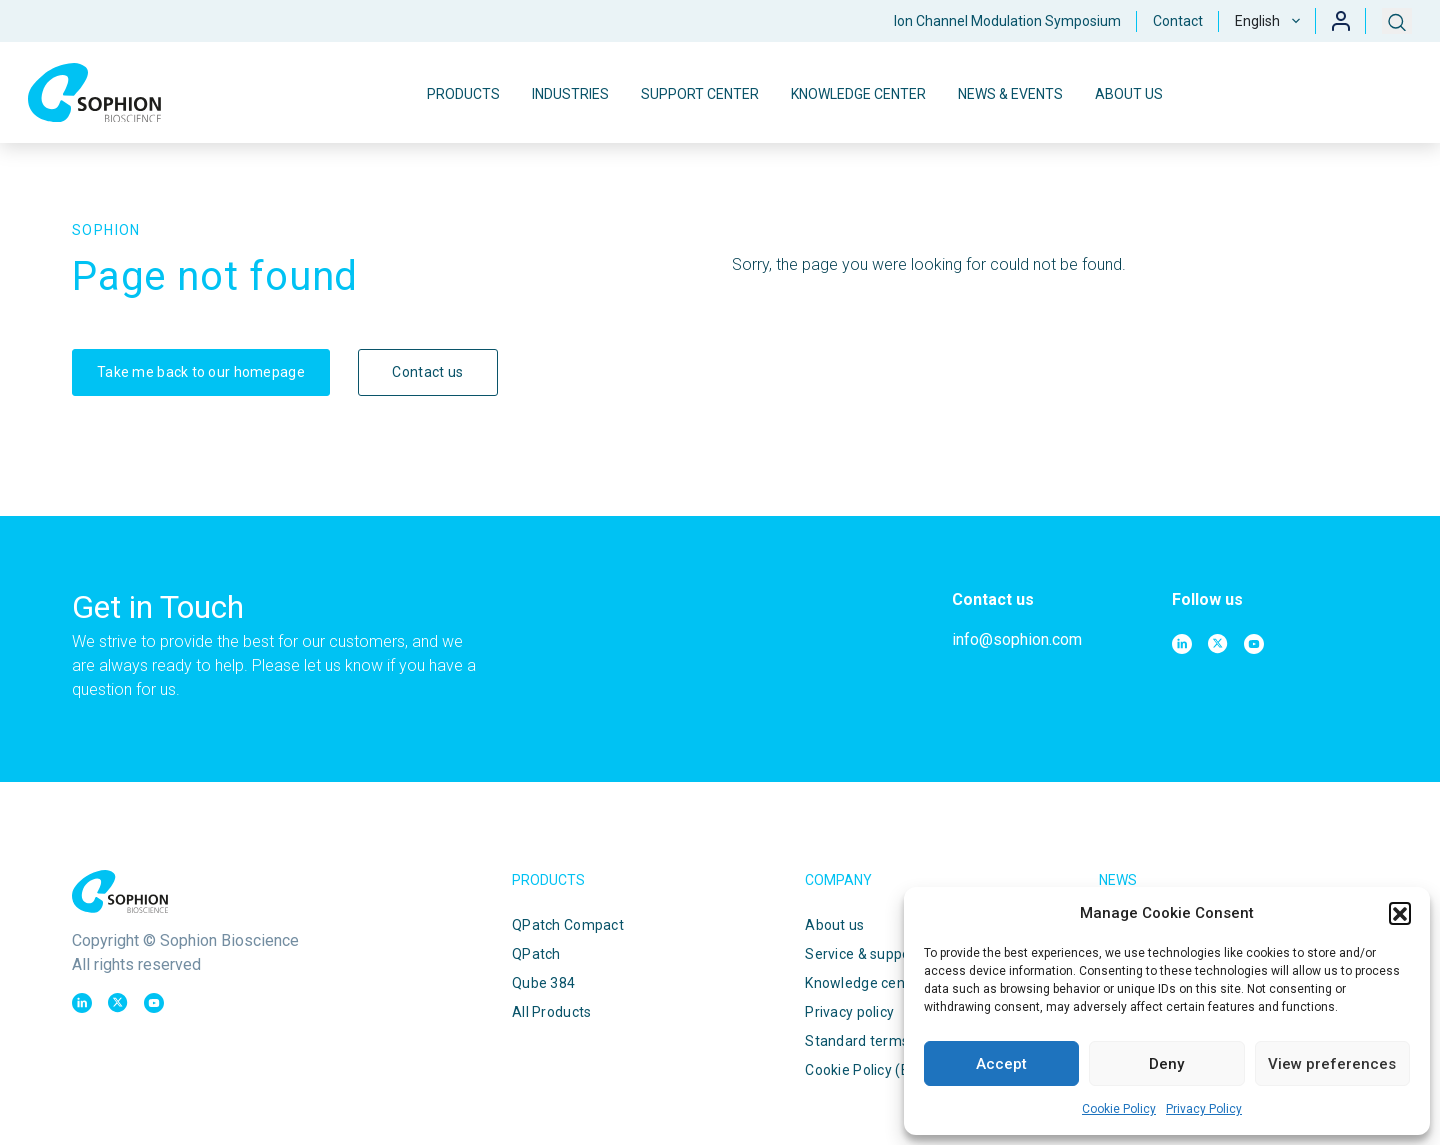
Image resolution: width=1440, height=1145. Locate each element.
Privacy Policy (1204, 1109)
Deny (1166, 1064)
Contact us (427, 372)
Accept (1001, 1064)
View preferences (1332, 1064)
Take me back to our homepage (201, 372)
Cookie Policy (1119, 1109)
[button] (1400, 913)
